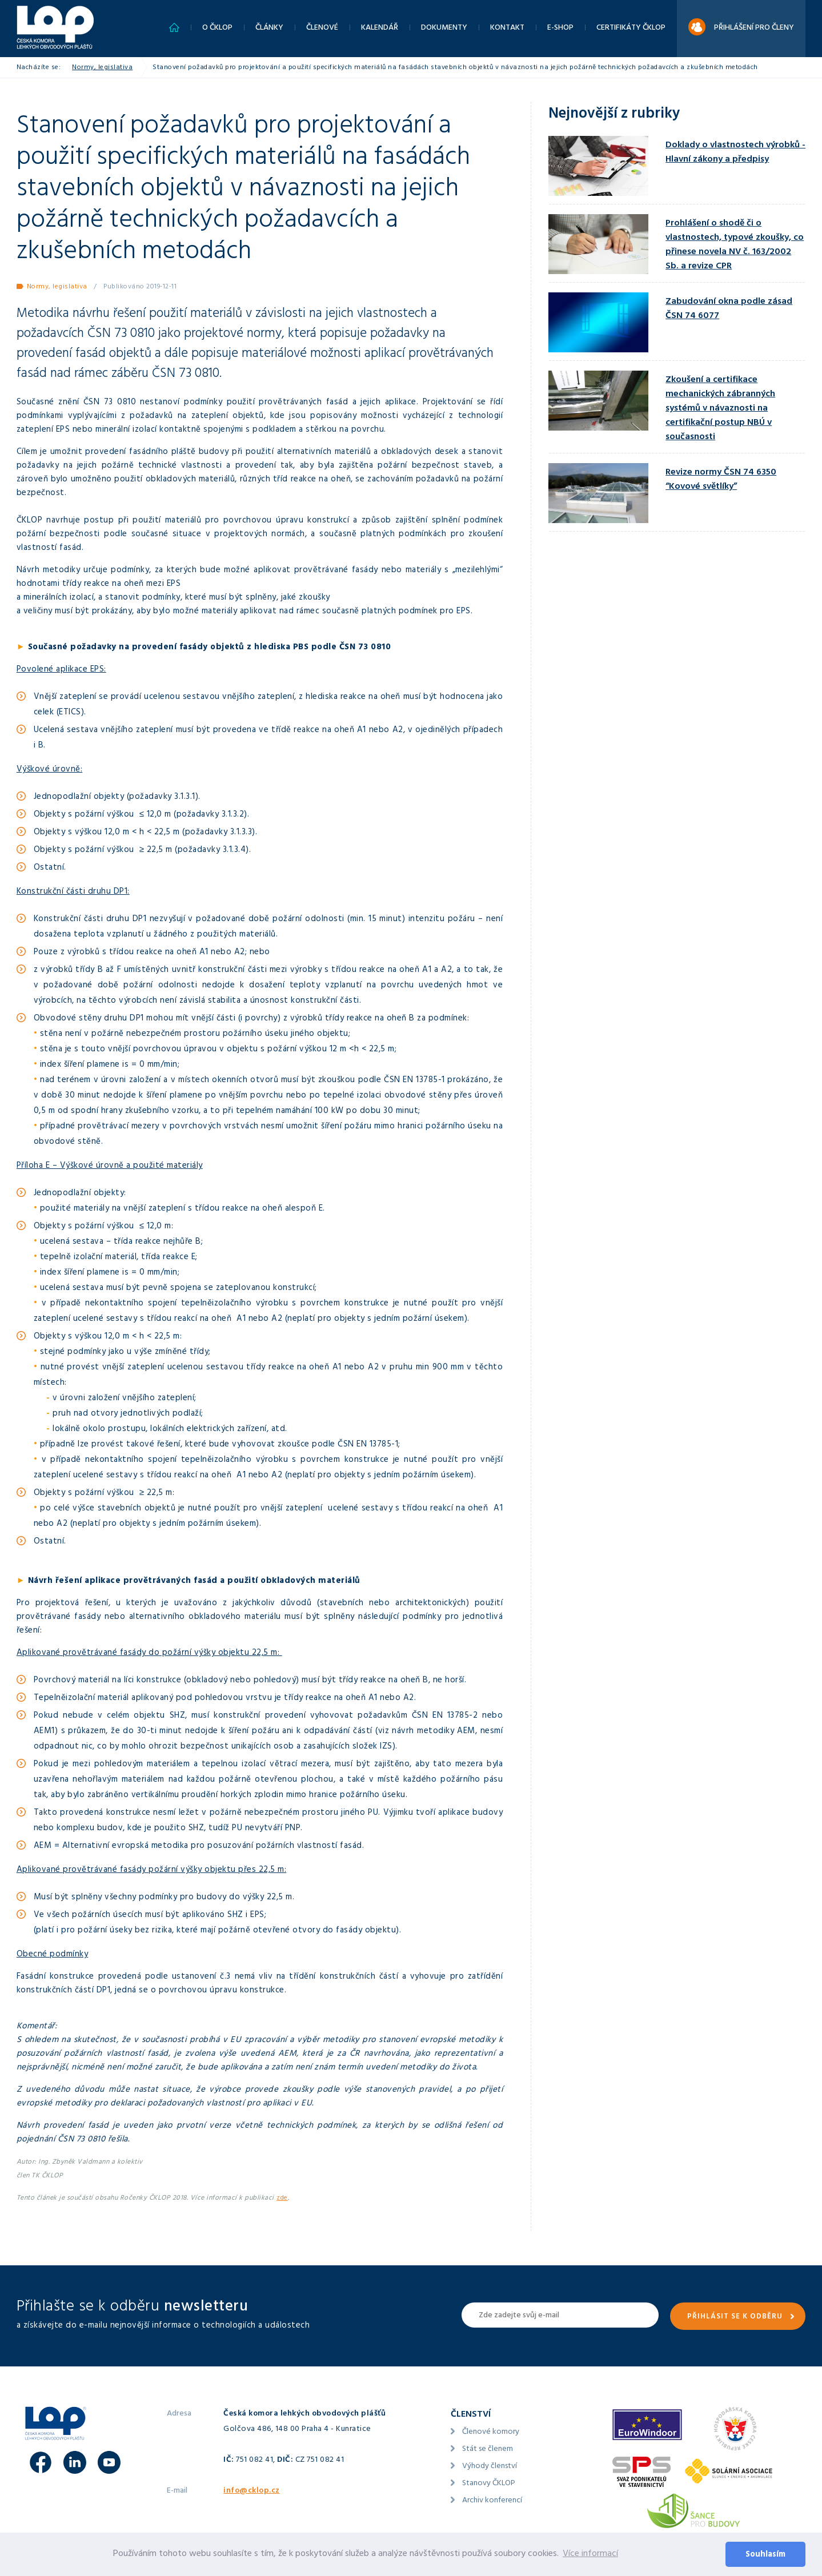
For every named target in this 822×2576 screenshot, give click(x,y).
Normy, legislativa (102, 68)
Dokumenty (444, 28)
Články (269, 28)
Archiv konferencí (492, 2501)
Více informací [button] (590, 2554)
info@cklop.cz (251, 2491)
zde (282, 2198)
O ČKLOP (217, 28)
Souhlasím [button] (765, 2555)
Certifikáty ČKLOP (630, 28)
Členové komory (490, 2432)
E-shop (560, 28)
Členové (322, 28)
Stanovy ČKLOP (488, 2483)
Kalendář (379, 28)
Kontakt (507, 28)
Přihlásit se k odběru (735, 2317)
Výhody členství (489, 2466)
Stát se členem (487, 2449)
